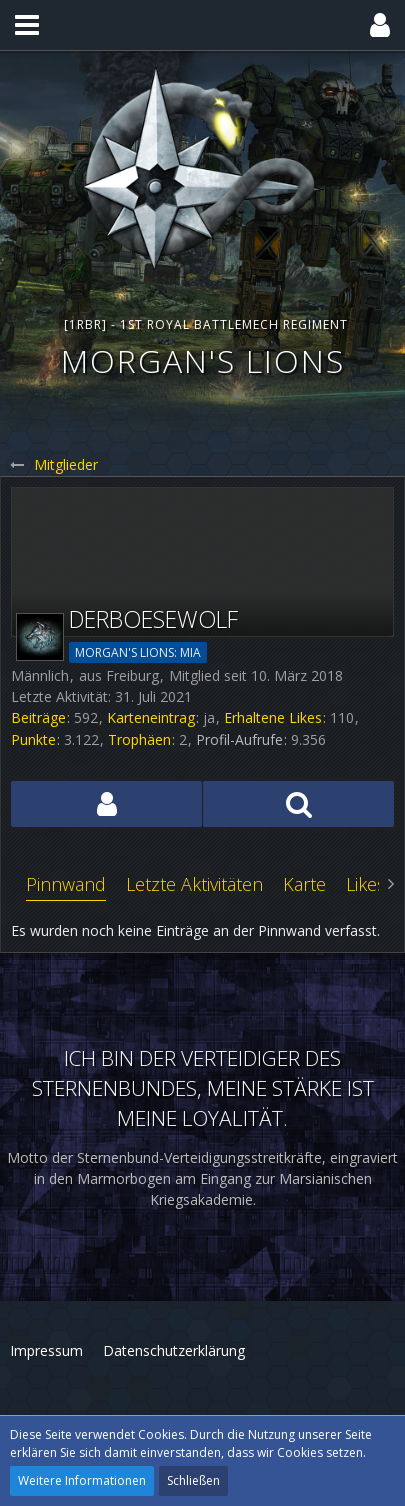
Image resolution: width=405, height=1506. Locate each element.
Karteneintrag (151, 717)
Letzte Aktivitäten (194, 884)
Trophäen (139, 739)
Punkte (33, 739)
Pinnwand (66, 884)
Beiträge (38, 717)
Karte (304, 884)
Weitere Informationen (82, 1480)
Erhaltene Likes (273, 717)
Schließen (193, 1480)
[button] (27, 25)
